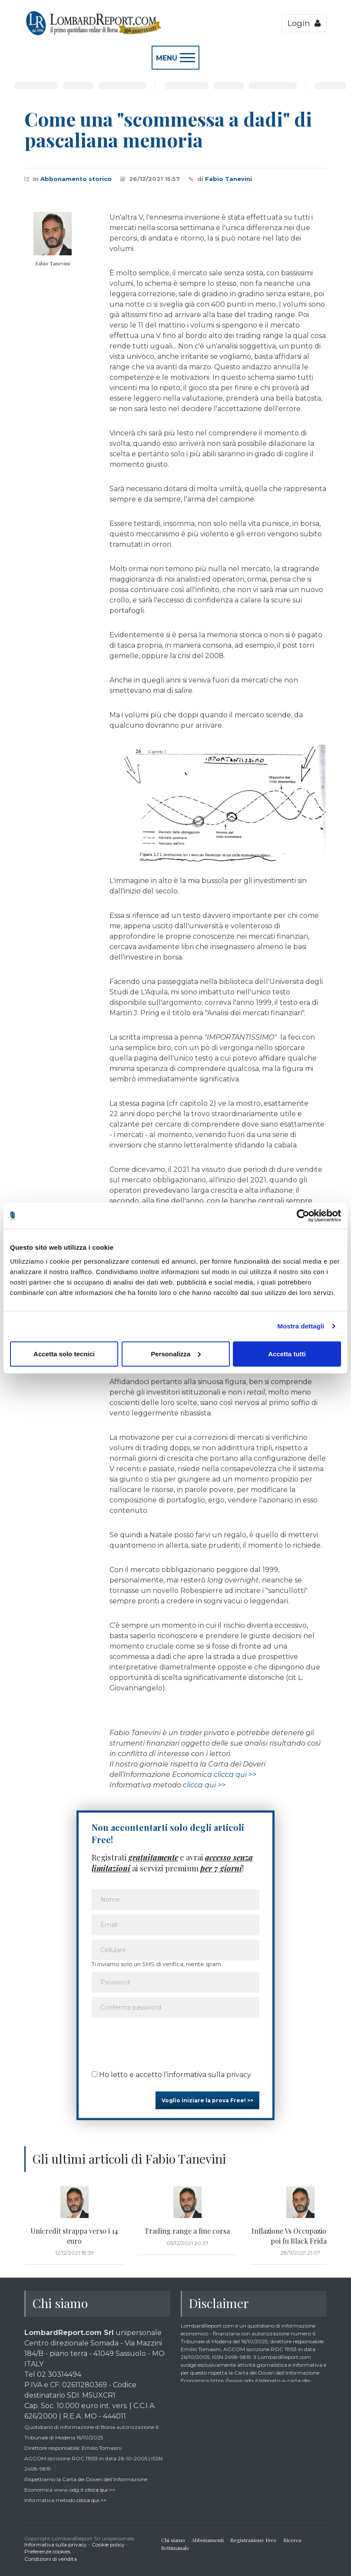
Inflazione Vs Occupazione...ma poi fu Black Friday (300, 2235)
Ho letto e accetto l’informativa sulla (171, 2075)
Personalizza (176, 1353)
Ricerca (292, 2539)
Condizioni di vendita (50, 2559)
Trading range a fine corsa (187, 2230)
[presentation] (158, 2041)
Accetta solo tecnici (64, 1353)
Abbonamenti (208, 2539)
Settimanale (175, 2547)
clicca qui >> (235, 1774)
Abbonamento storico (76, 178)
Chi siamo (173, 2539)
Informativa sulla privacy (55, 2544)
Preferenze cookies (47, 2551)
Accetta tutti (287, 1353)
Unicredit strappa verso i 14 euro (74, 2235)
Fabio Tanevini (228, 178)
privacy (238, 2075)
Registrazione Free (253, 2539)
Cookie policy (108, 2544)
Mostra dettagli (300, 1326)
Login (304, 23)
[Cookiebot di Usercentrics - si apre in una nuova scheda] (303, 1215)
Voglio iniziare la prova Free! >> (207, 2100)
